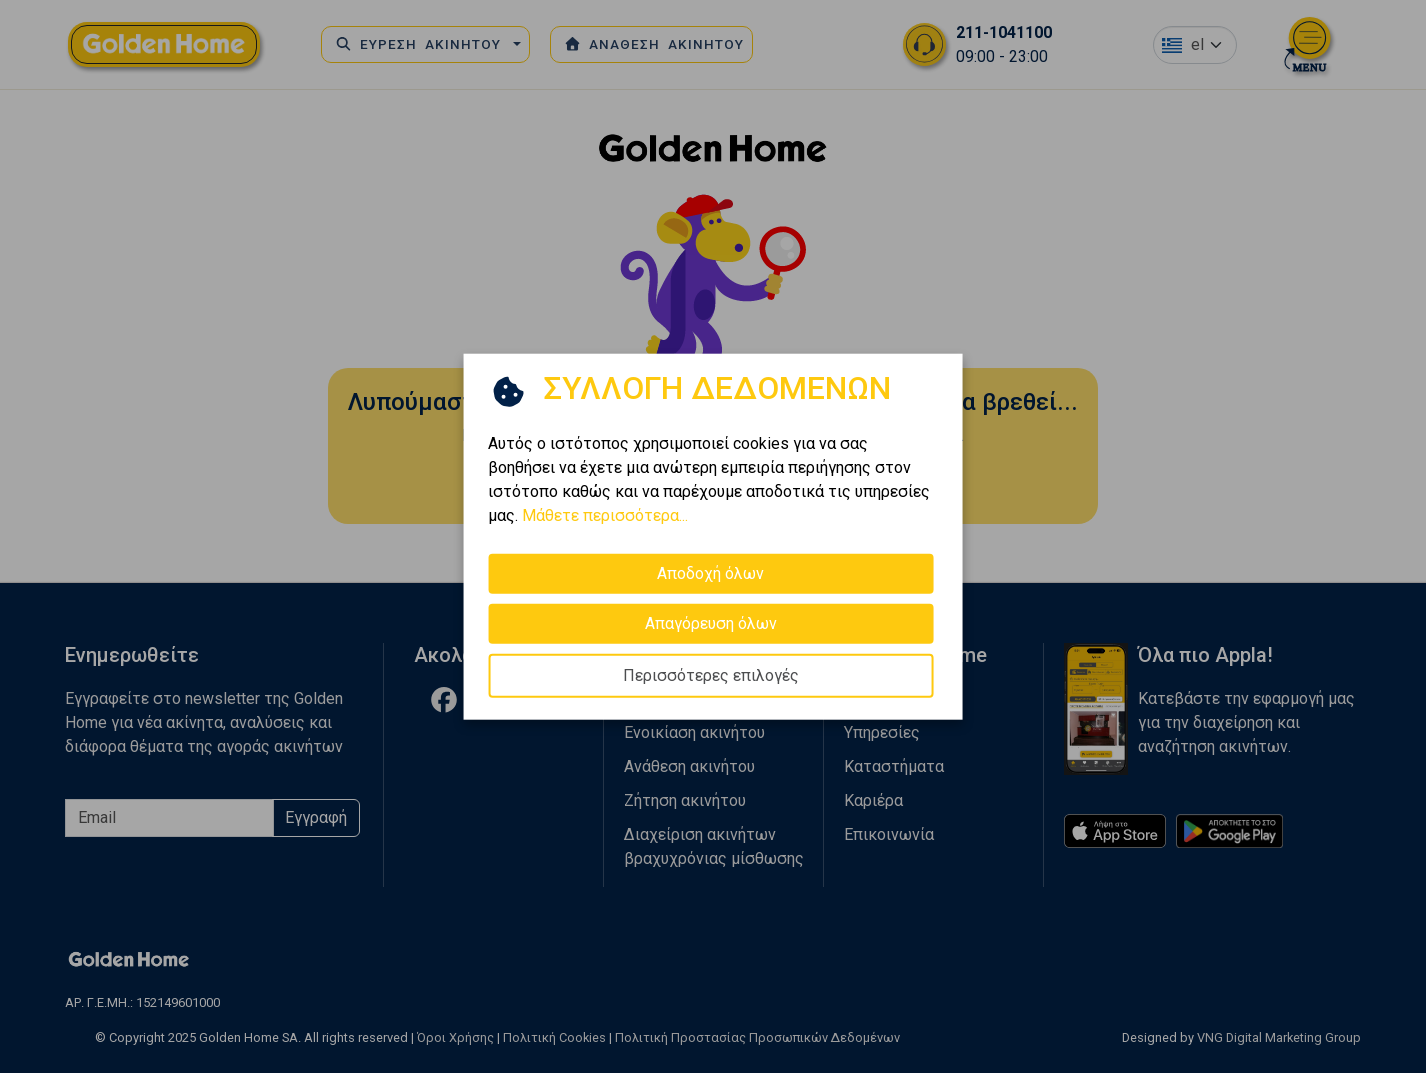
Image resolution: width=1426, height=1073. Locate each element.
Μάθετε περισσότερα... (605, 514)
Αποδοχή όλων (710, 572)
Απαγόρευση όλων (711, 622)
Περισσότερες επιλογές (711, 674)
